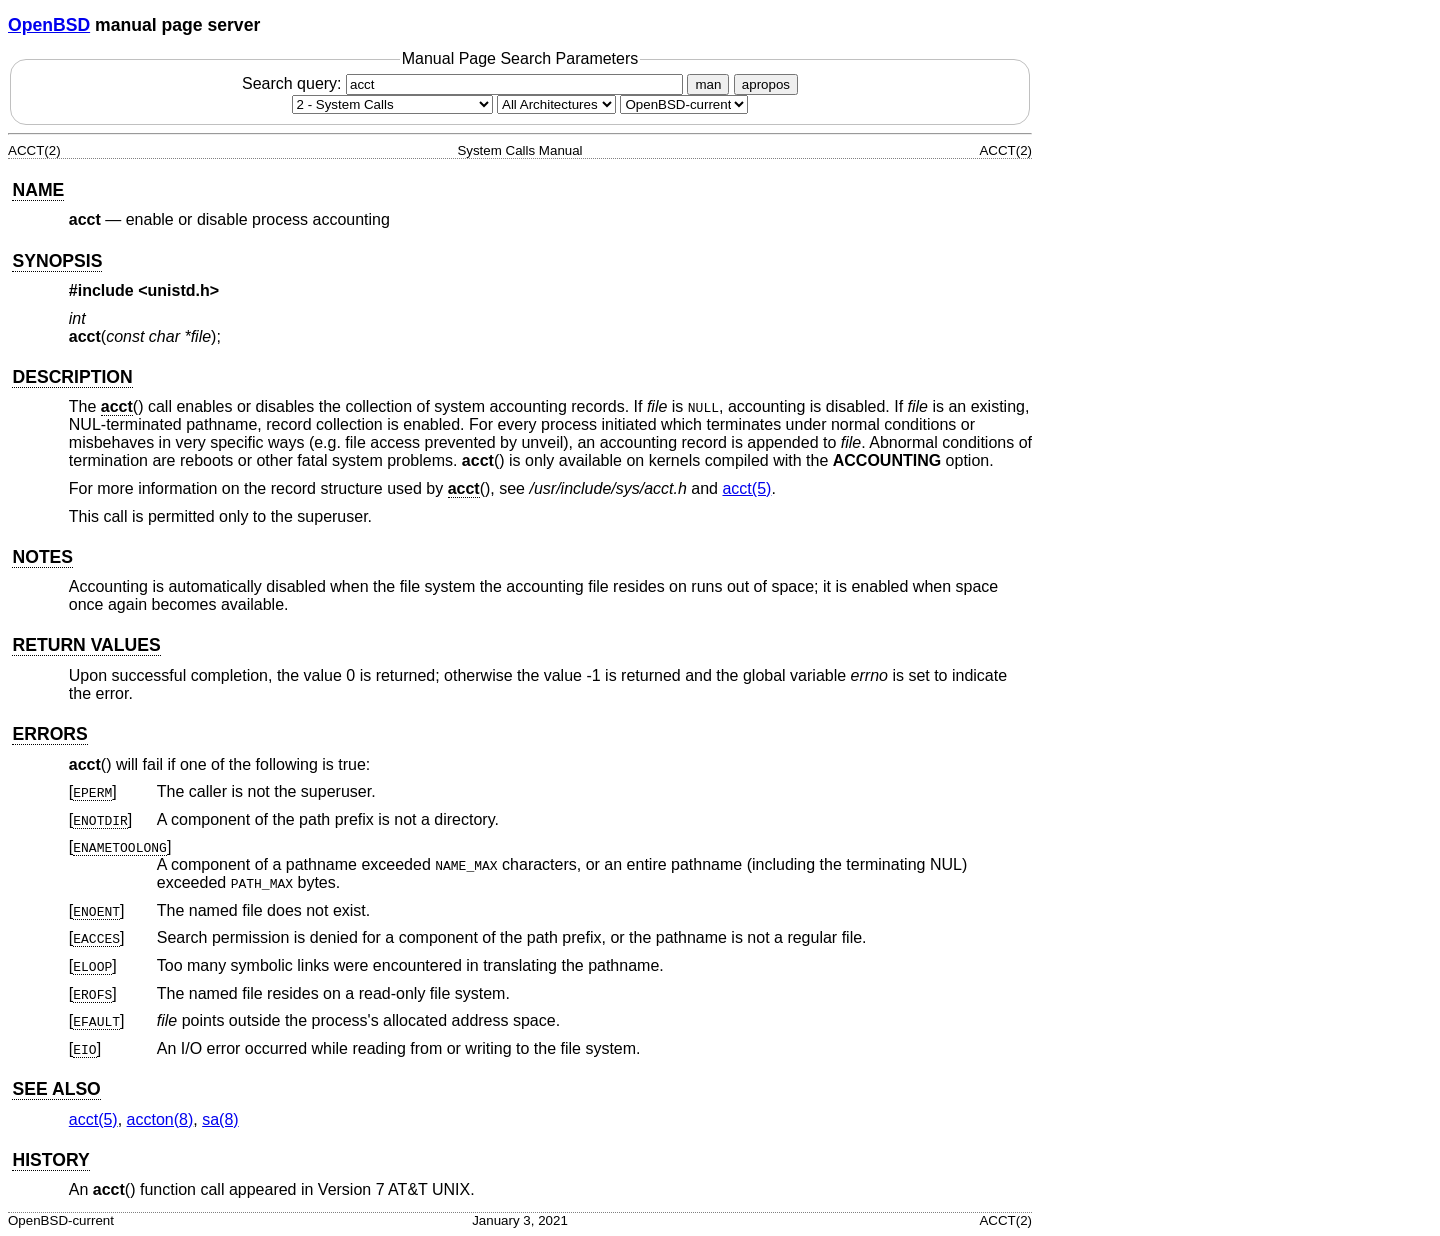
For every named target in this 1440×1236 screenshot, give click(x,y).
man (708, 84)
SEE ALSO (56, 1089)
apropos (766, 84)
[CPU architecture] (556, 104)
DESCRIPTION (72, 377)
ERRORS (49, 734)
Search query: (465, 83)
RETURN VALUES (86, 645)
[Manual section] (392, 104)
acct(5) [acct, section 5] (746, 488)
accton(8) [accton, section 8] (160, 1119)
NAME (38, 190)
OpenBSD (49, 25)
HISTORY (50, 1160)
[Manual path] (684, 104)
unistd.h (179, 290)
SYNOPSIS (57, 261)
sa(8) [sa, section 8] (220, 1119)
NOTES (42, 557)
